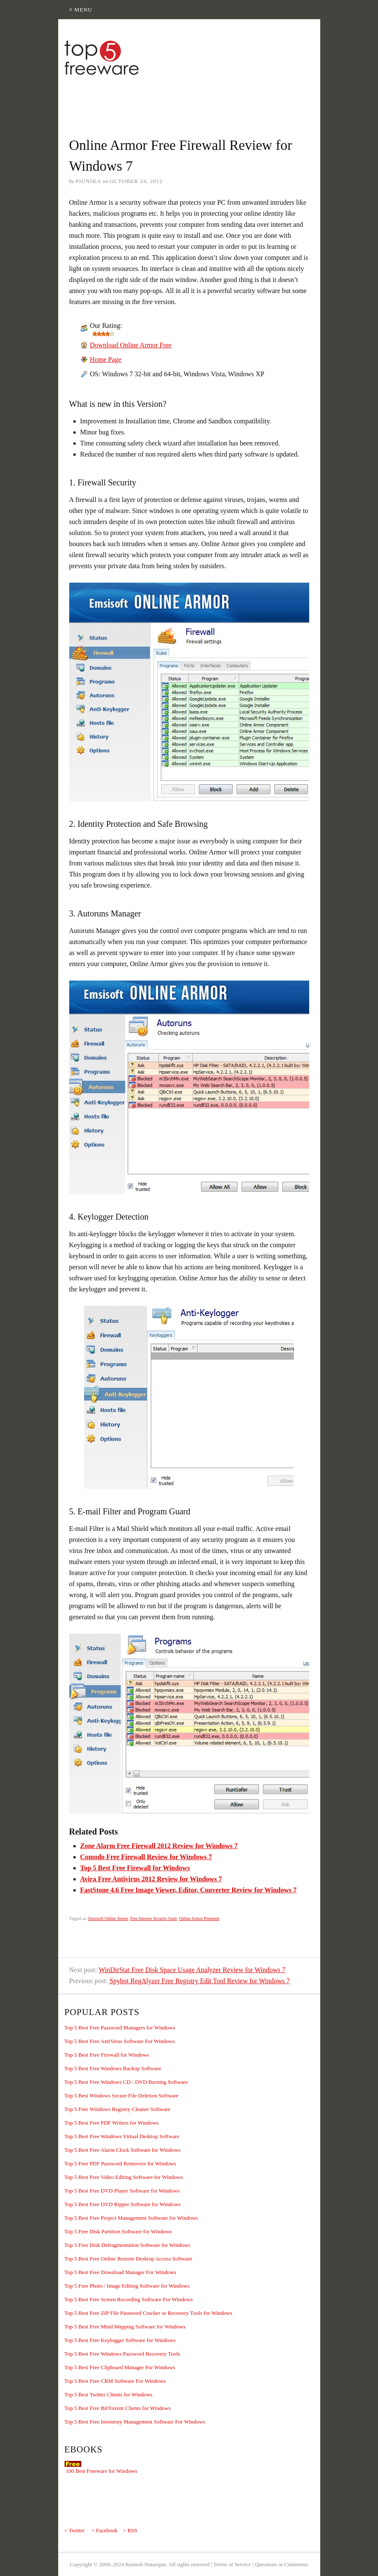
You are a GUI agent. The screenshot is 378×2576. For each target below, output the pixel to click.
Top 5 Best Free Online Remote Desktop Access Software (128, 2258)
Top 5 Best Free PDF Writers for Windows (112, 2122)
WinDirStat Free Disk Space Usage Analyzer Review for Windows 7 (192, 1969)
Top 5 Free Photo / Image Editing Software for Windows (127, 2286)
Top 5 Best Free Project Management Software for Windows (131, 2218)
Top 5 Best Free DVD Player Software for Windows (122, 2190)
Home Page (105, 359)
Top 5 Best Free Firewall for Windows (135, 1867)
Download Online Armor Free (131, 345)
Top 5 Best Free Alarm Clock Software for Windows (123, 2150)
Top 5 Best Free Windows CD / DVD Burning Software (126, 2082)
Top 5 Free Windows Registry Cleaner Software (118, 2109)
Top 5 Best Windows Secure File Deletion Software (122, 2095)
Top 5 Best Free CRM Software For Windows (115, 2381)
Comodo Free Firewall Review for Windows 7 (146, 1856)
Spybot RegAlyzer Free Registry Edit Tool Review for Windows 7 (200, 1980)
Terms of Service (232, 2564)
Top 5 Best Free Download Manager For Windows (120, 2272)
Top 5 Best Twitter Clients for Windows (108, 2394)
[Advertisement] (212, 101)
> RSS (130, 2530)
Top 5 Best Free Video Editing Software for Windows (124, 2177)
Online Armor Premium (199, 1918)
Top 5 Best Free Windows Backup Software (113, 2068)
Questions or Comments (281, 2564)
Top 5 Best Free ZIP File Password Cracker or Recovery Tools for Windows (148, 2313)
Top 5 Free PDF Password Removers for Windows (120, 2163)
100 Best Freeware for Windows (101, 2471)
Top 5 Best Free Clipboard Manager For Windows (120, 2367)
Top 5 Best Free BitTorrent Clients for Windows (118, 2408)
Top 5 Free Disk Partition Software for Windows (118, 2231)
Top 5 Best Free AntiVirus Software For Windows (120, 2041)
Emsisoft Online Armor (108, 1918)
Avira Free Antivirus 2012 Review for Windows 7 (151, 1879)
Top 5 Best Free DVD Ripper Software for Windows (123, 2204)
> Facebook (104, 2530)
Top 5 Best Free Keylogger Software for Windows (120, 2340)
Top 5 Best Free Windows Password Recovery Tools (123, 2354)
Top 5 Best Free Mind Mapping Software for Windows (125, 2326)
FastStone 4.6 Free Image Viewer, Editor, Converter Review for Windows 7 (188, 1890)
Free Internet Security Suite (153, 1918)
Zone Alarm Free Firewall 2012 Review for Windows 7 (159, 1845)
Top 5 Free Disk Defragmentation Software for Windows (127, 2245)
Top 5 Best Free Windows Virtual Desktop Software (122, 2136)
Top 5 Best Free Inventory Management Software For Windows (135, 2421)
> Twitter (75, 2530)
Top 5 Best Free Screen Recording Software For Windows (129, 2299)
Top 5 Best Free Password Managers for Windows (120, 2027)
